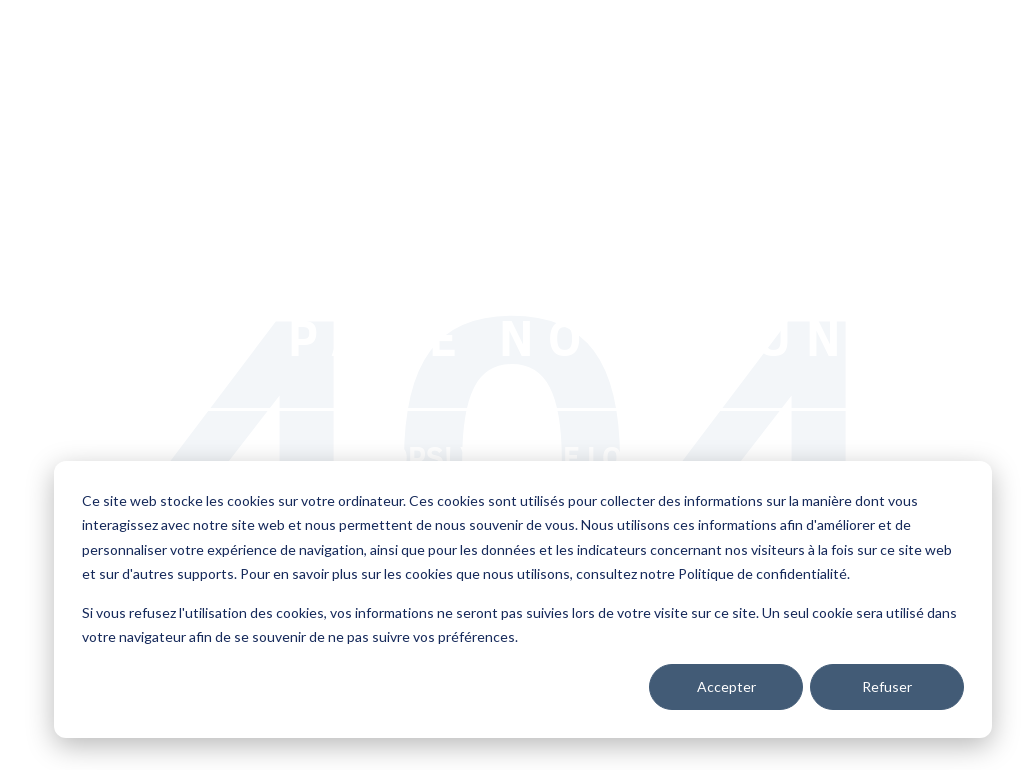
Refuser (887, 686)
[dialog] (523, 599)
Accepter (726, 686)
